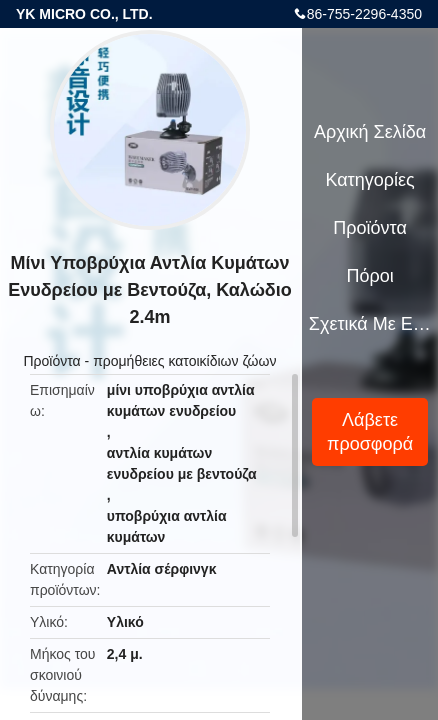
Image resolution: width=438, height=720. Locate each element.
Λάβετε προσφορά (370, 432)
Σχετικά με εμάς (370, 324)
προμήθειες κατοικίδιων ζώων (184, 361)
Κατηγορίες (369, 180)
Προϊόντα (51, 361)
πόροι (369, 276)
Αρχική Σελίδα (370, 132)
